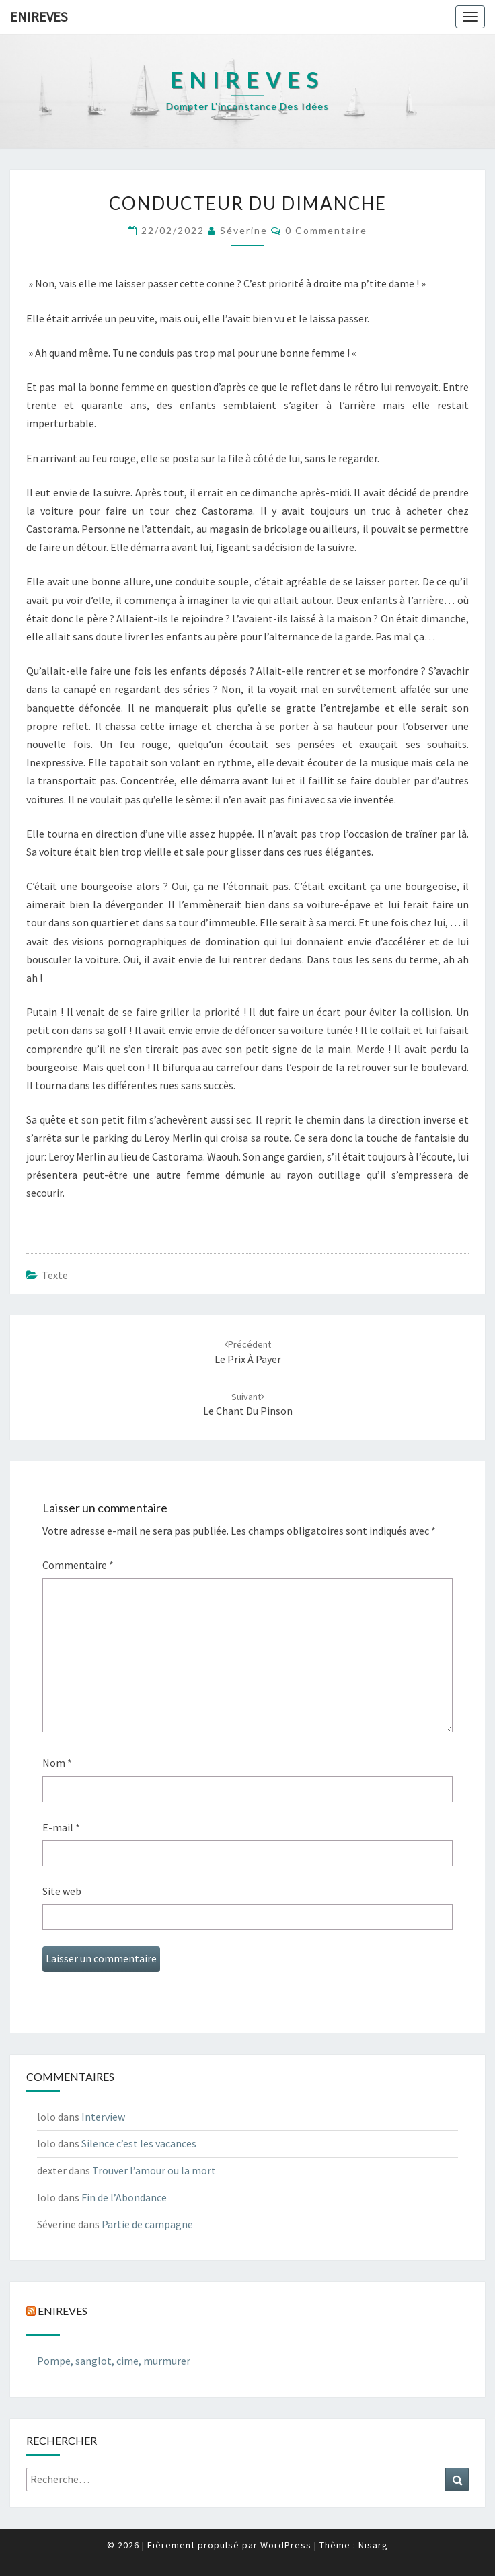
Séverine (244, 230)
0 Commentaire (326, 230)
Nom (57, 1762)
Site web (61, 1891)
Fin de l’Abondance (124, 2197)
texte (55, 1275)
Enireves (38, 16)
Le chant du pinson (248, 1404)
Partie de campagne (147, 2224)
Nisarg (373, 2545)
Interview (103, 2116)
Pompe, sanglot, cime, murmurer (113, 2360)
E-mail (61, 1827)
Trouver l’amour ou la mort (154, 2170)
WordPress (285, 2545)
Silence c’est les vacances (138, 2143)
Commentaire (78, 1565)
